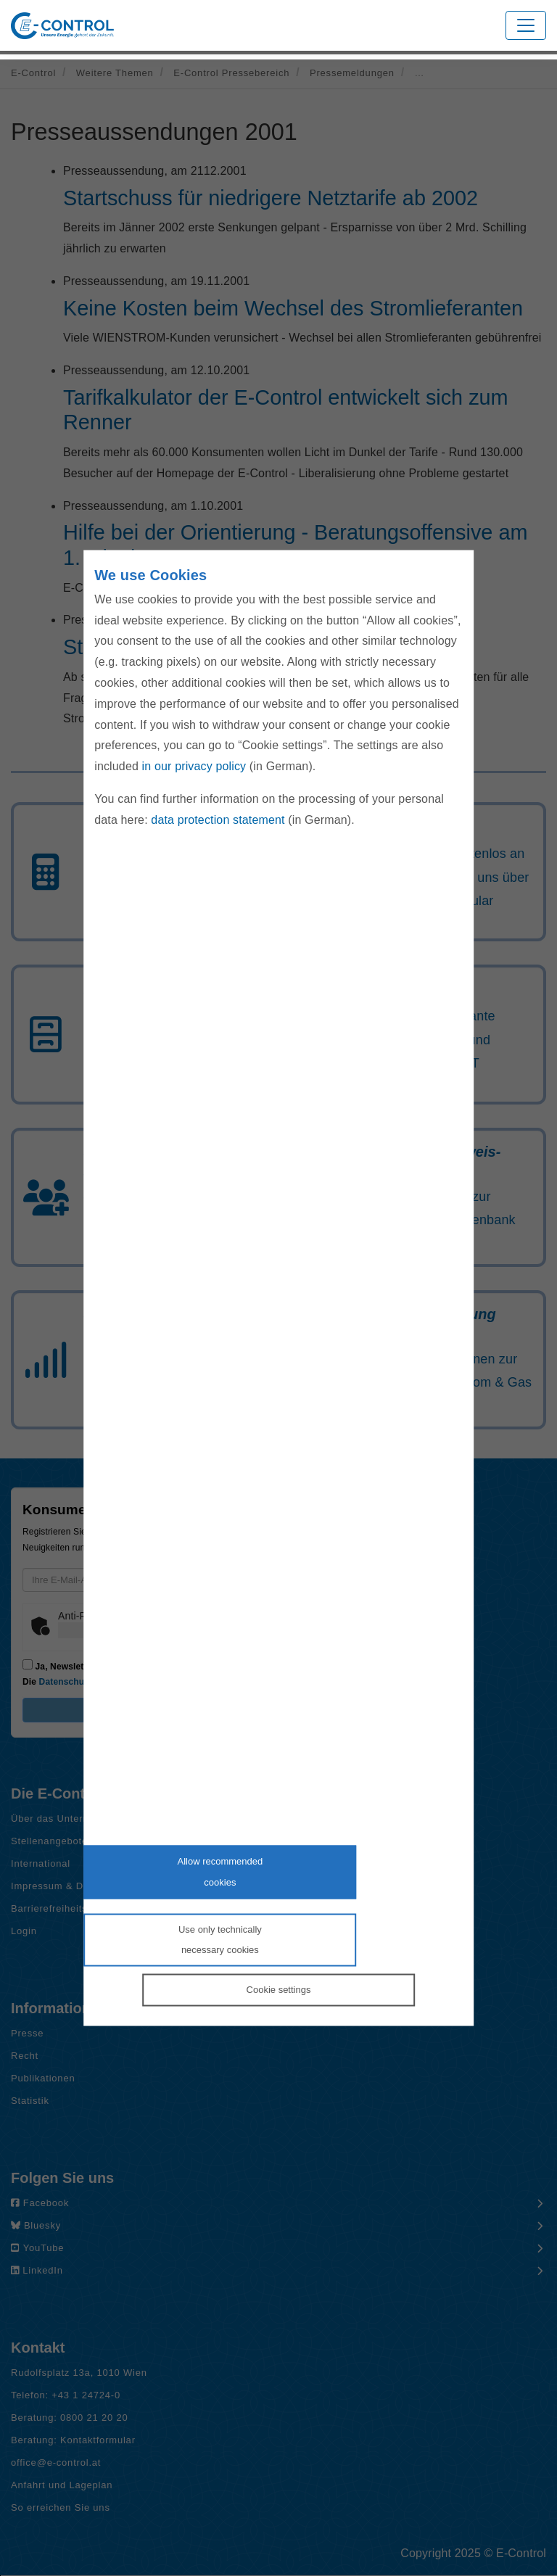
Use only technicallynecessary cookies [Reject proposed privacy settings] (220, 1939)
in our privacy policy (194, 766)
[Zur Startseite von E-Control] (62, 25)
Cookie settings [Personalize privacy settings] (279, 1989)
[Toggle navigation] (526, 25)
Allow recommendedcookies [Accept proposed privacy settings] (220, 1872)
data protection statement (217, 819)
